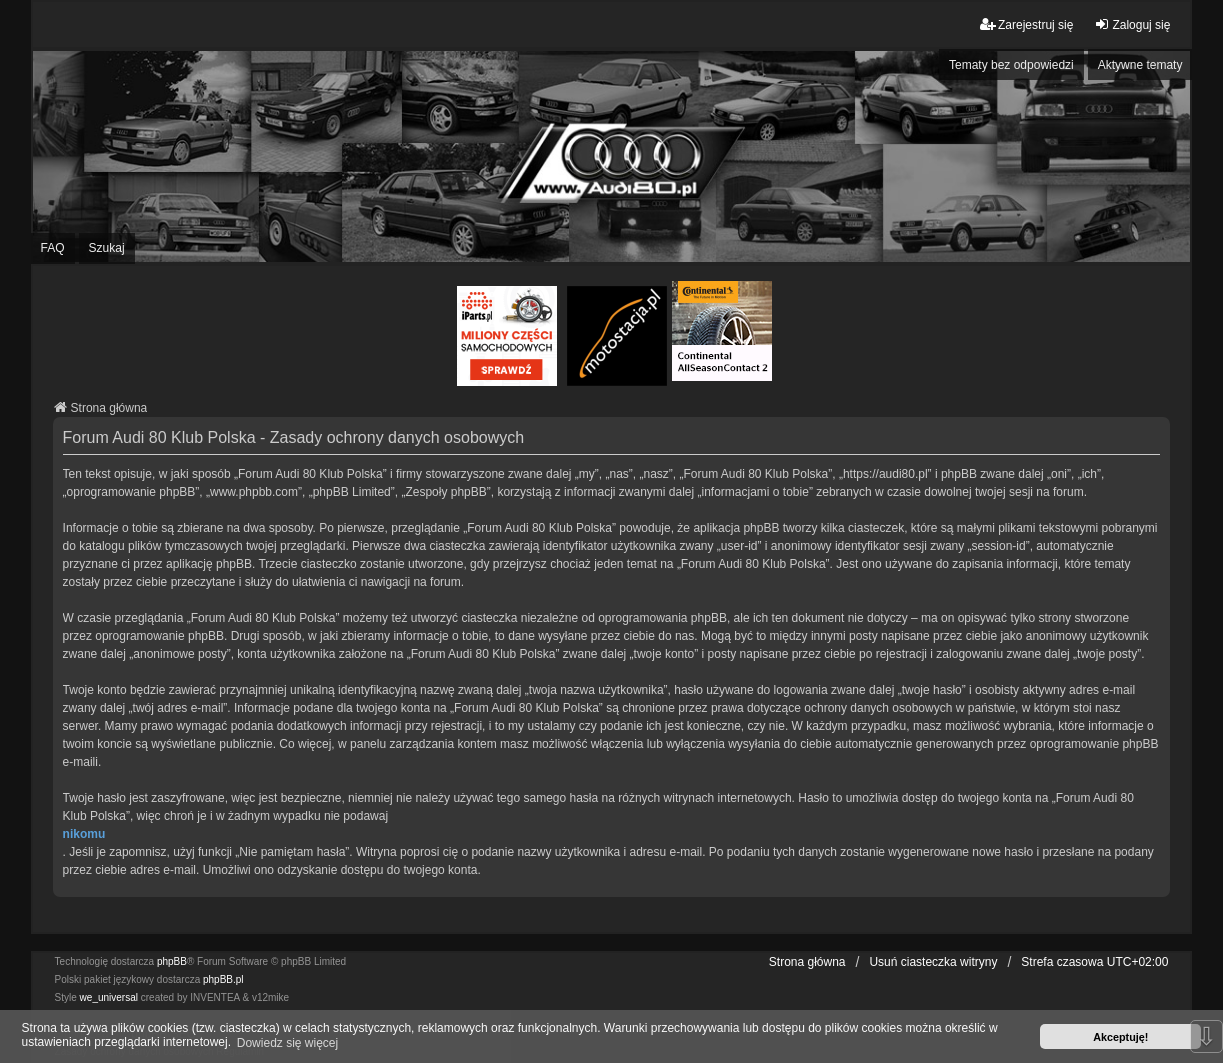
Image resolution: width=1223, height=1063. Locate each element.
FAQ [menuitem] (53, 248)
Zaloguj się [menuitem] (1132, 24)
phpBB (172, 961)
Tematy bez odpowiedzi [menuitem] (1011, 65)
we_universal (109, 997)
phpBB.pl (223, 979)
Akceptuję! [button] (1120, 1037)
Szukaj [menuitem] (107, 248)
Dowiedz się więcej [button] (287, 1043)
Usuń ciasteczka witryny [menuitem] (933, 962)
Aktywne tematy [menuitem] (1140, 65)
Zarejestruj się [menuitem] (1026, 24)
